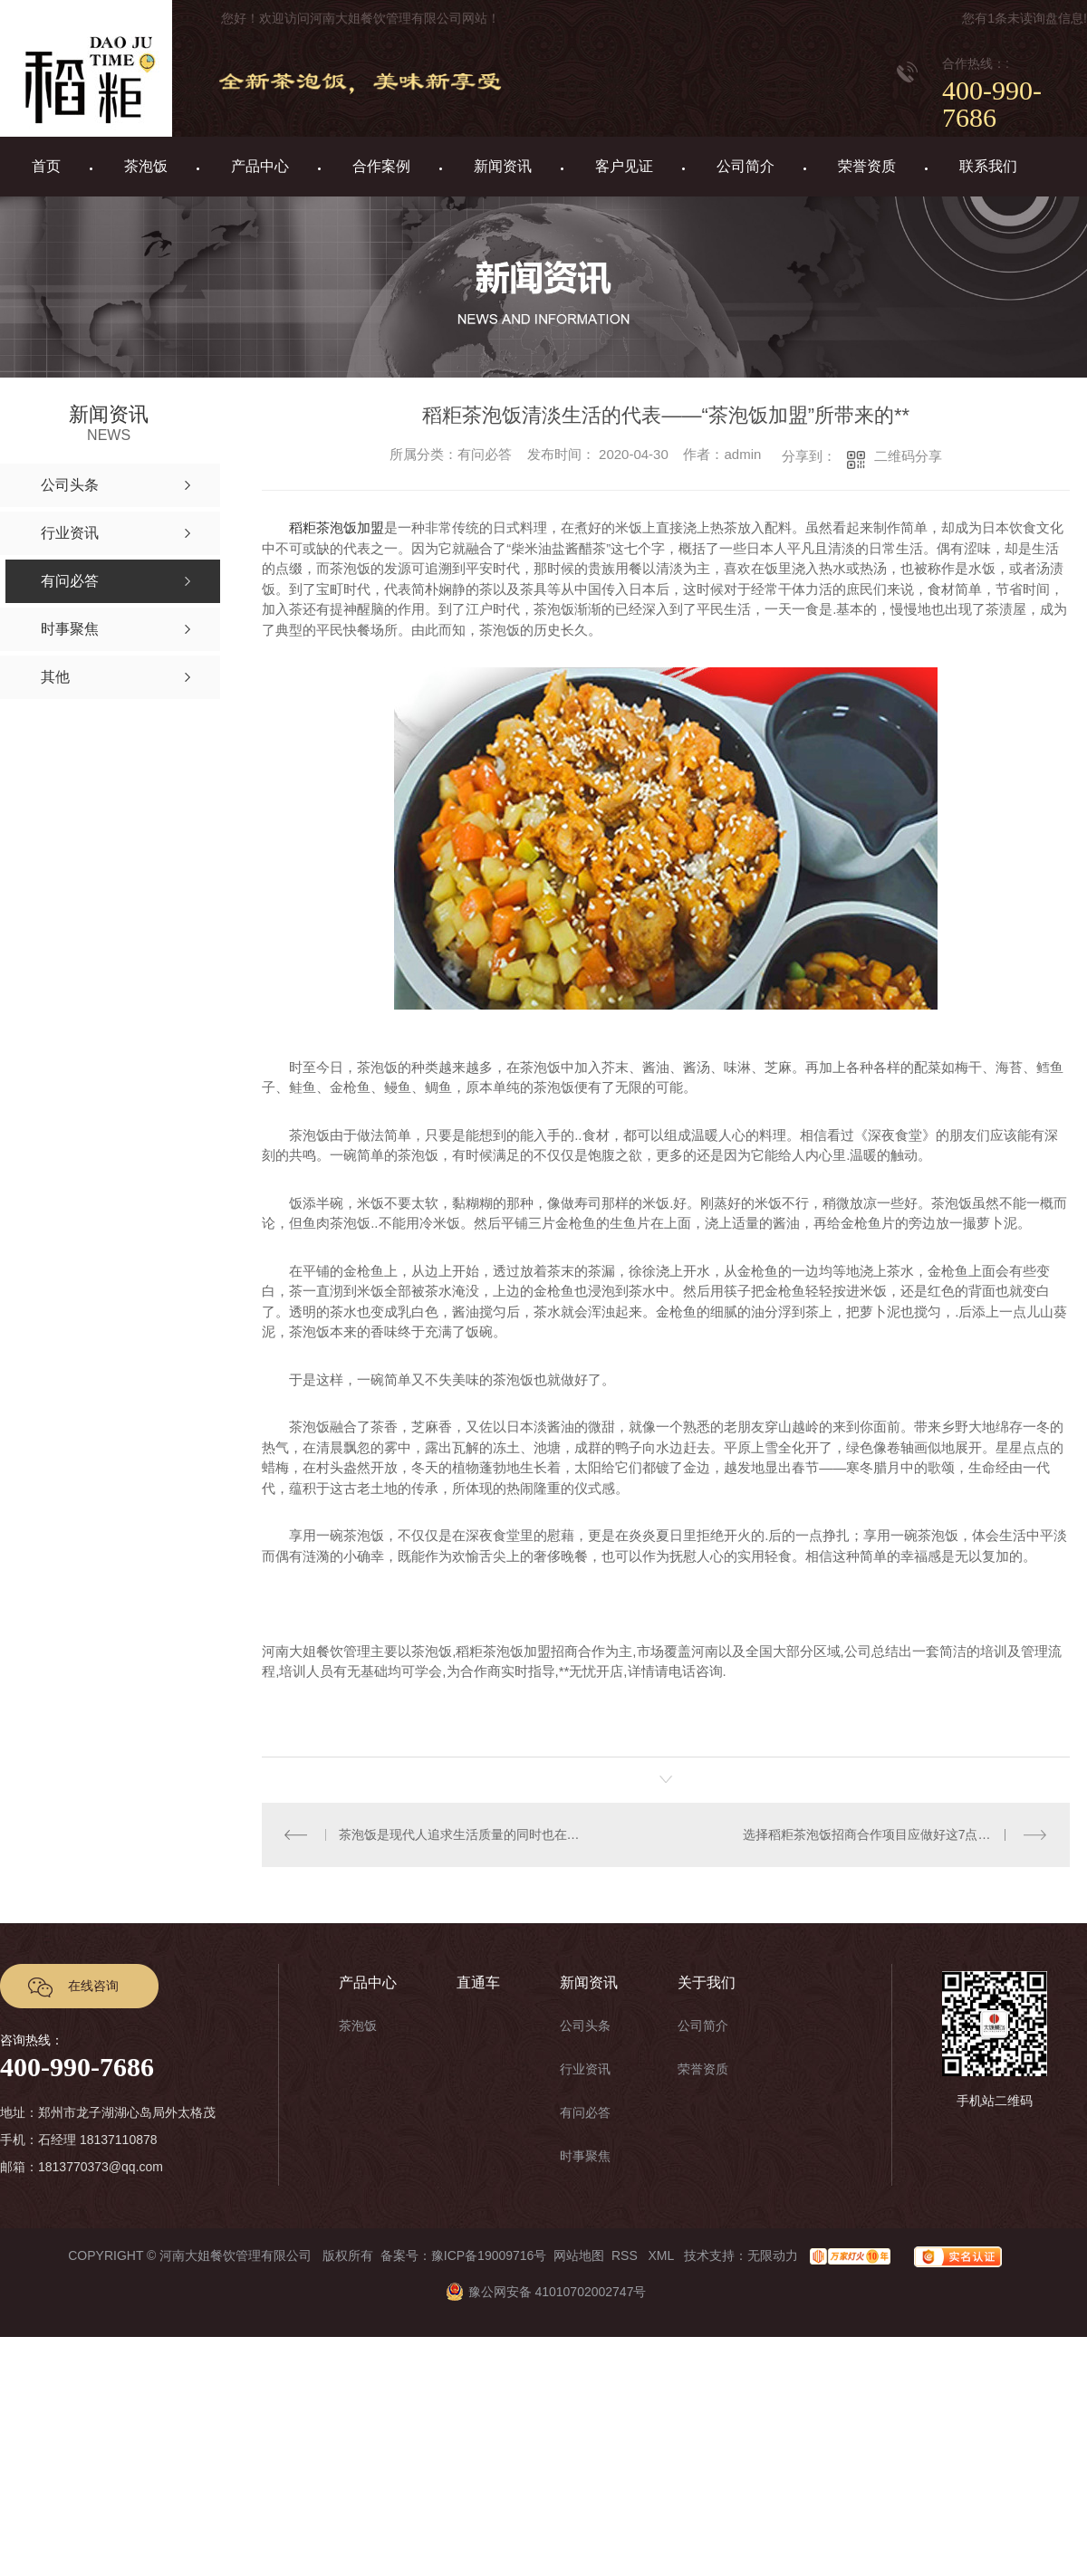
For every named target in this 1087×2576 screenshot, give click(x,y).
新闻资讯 (503, 166)
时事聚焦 (585, 2156)
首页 (46, 166)
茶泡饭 (146, 166)
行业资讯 (585, 2069)
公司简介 (745, 166)
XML (662, 2255)
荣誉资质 (867, 166)
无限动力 (772, 2255)
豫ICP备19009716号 (489, 2255)
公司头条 (585, 2025)
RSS (626, 2255)
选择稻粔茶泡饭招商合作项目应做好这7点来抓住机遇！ (895, 1834)
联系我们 (988, 166)
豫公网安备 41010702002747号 (544, 2292)
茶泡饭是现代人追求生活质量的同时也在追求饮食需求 (464, 1834)
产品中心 (260, 166)
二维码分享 (908, 456)
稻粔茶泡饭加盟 (336, 527)
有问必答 (585, 2112)
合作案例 (381, 166)
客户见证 (624, 166)
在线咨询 (93, 1985)
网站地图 (578, 2255)
